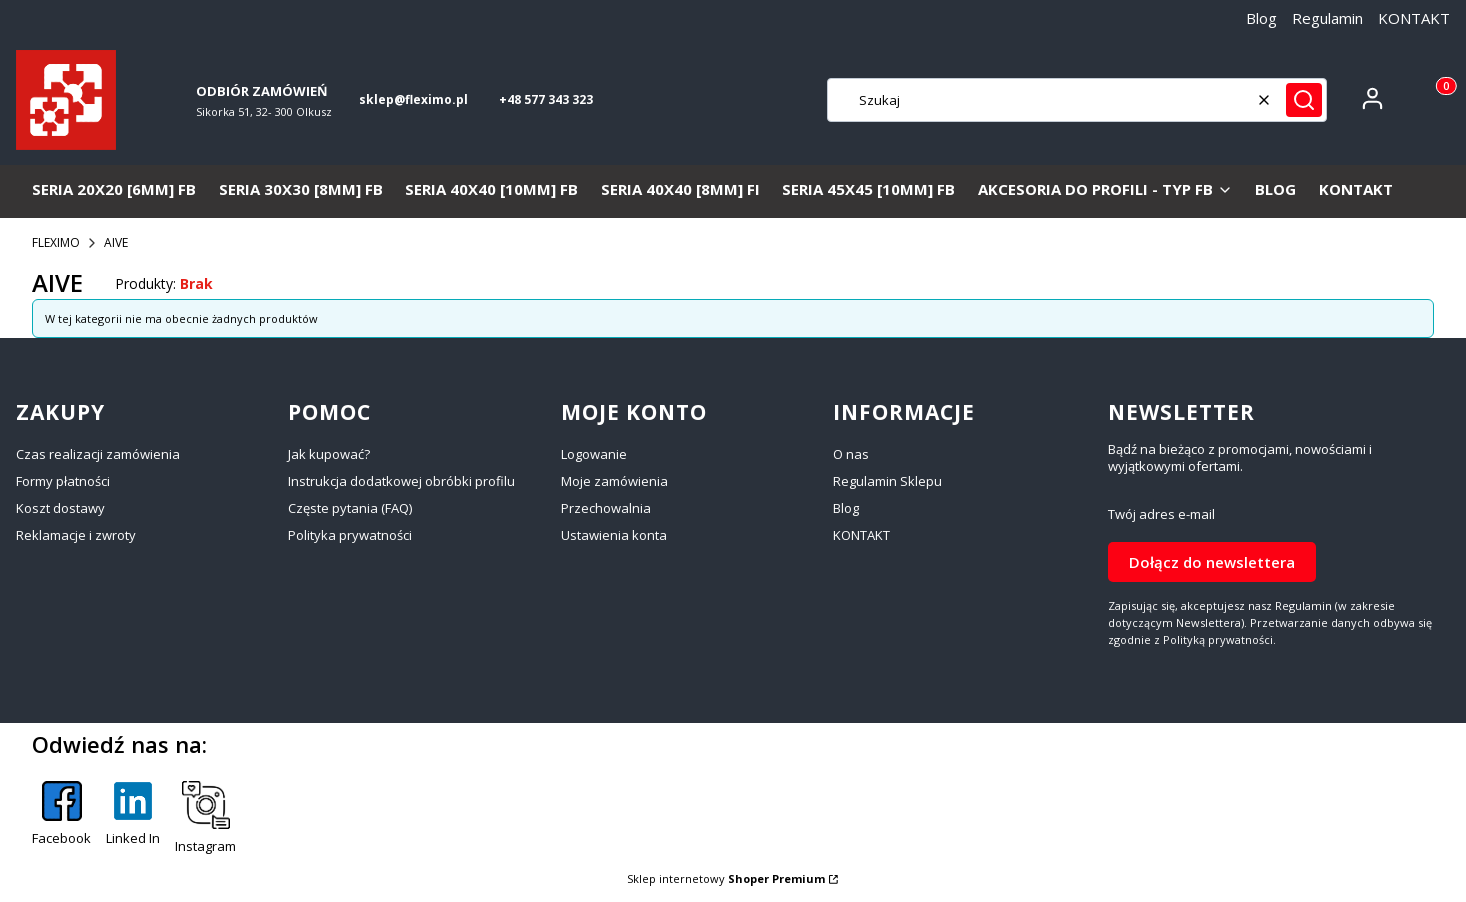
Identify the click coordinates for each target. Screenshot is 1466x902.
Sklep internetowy (726, 878)
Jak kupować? (329, 454)
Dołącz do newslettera (1212, 561)
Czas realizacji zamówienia (98, 454)
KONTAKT (1414, 18)
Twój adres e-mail (1161, 514)
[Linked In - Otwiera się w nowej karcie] (133, 818)
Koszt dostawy (60, 508)
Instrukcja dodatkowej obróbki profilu (401, 481)
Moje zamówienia (614, 481)
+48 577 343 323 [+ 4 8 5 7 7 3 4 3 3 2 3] (546, 99)
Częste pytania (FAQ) (350, 508)
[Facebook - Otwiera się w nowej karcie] (61, 818)
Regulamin (1327, 18)
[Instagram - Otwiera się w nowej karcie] (205, 818)
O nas (851, 454)
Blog (1261, 18)
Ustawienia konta (614, 535)
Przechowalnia (606, 508)
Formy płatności (63, 481)
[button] (1304, 100)
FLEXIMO (56, 242)
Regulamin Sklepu (887, 481)
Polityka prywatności (350, 535)
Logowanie (594, 454)
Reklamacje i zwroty (76, 535)
